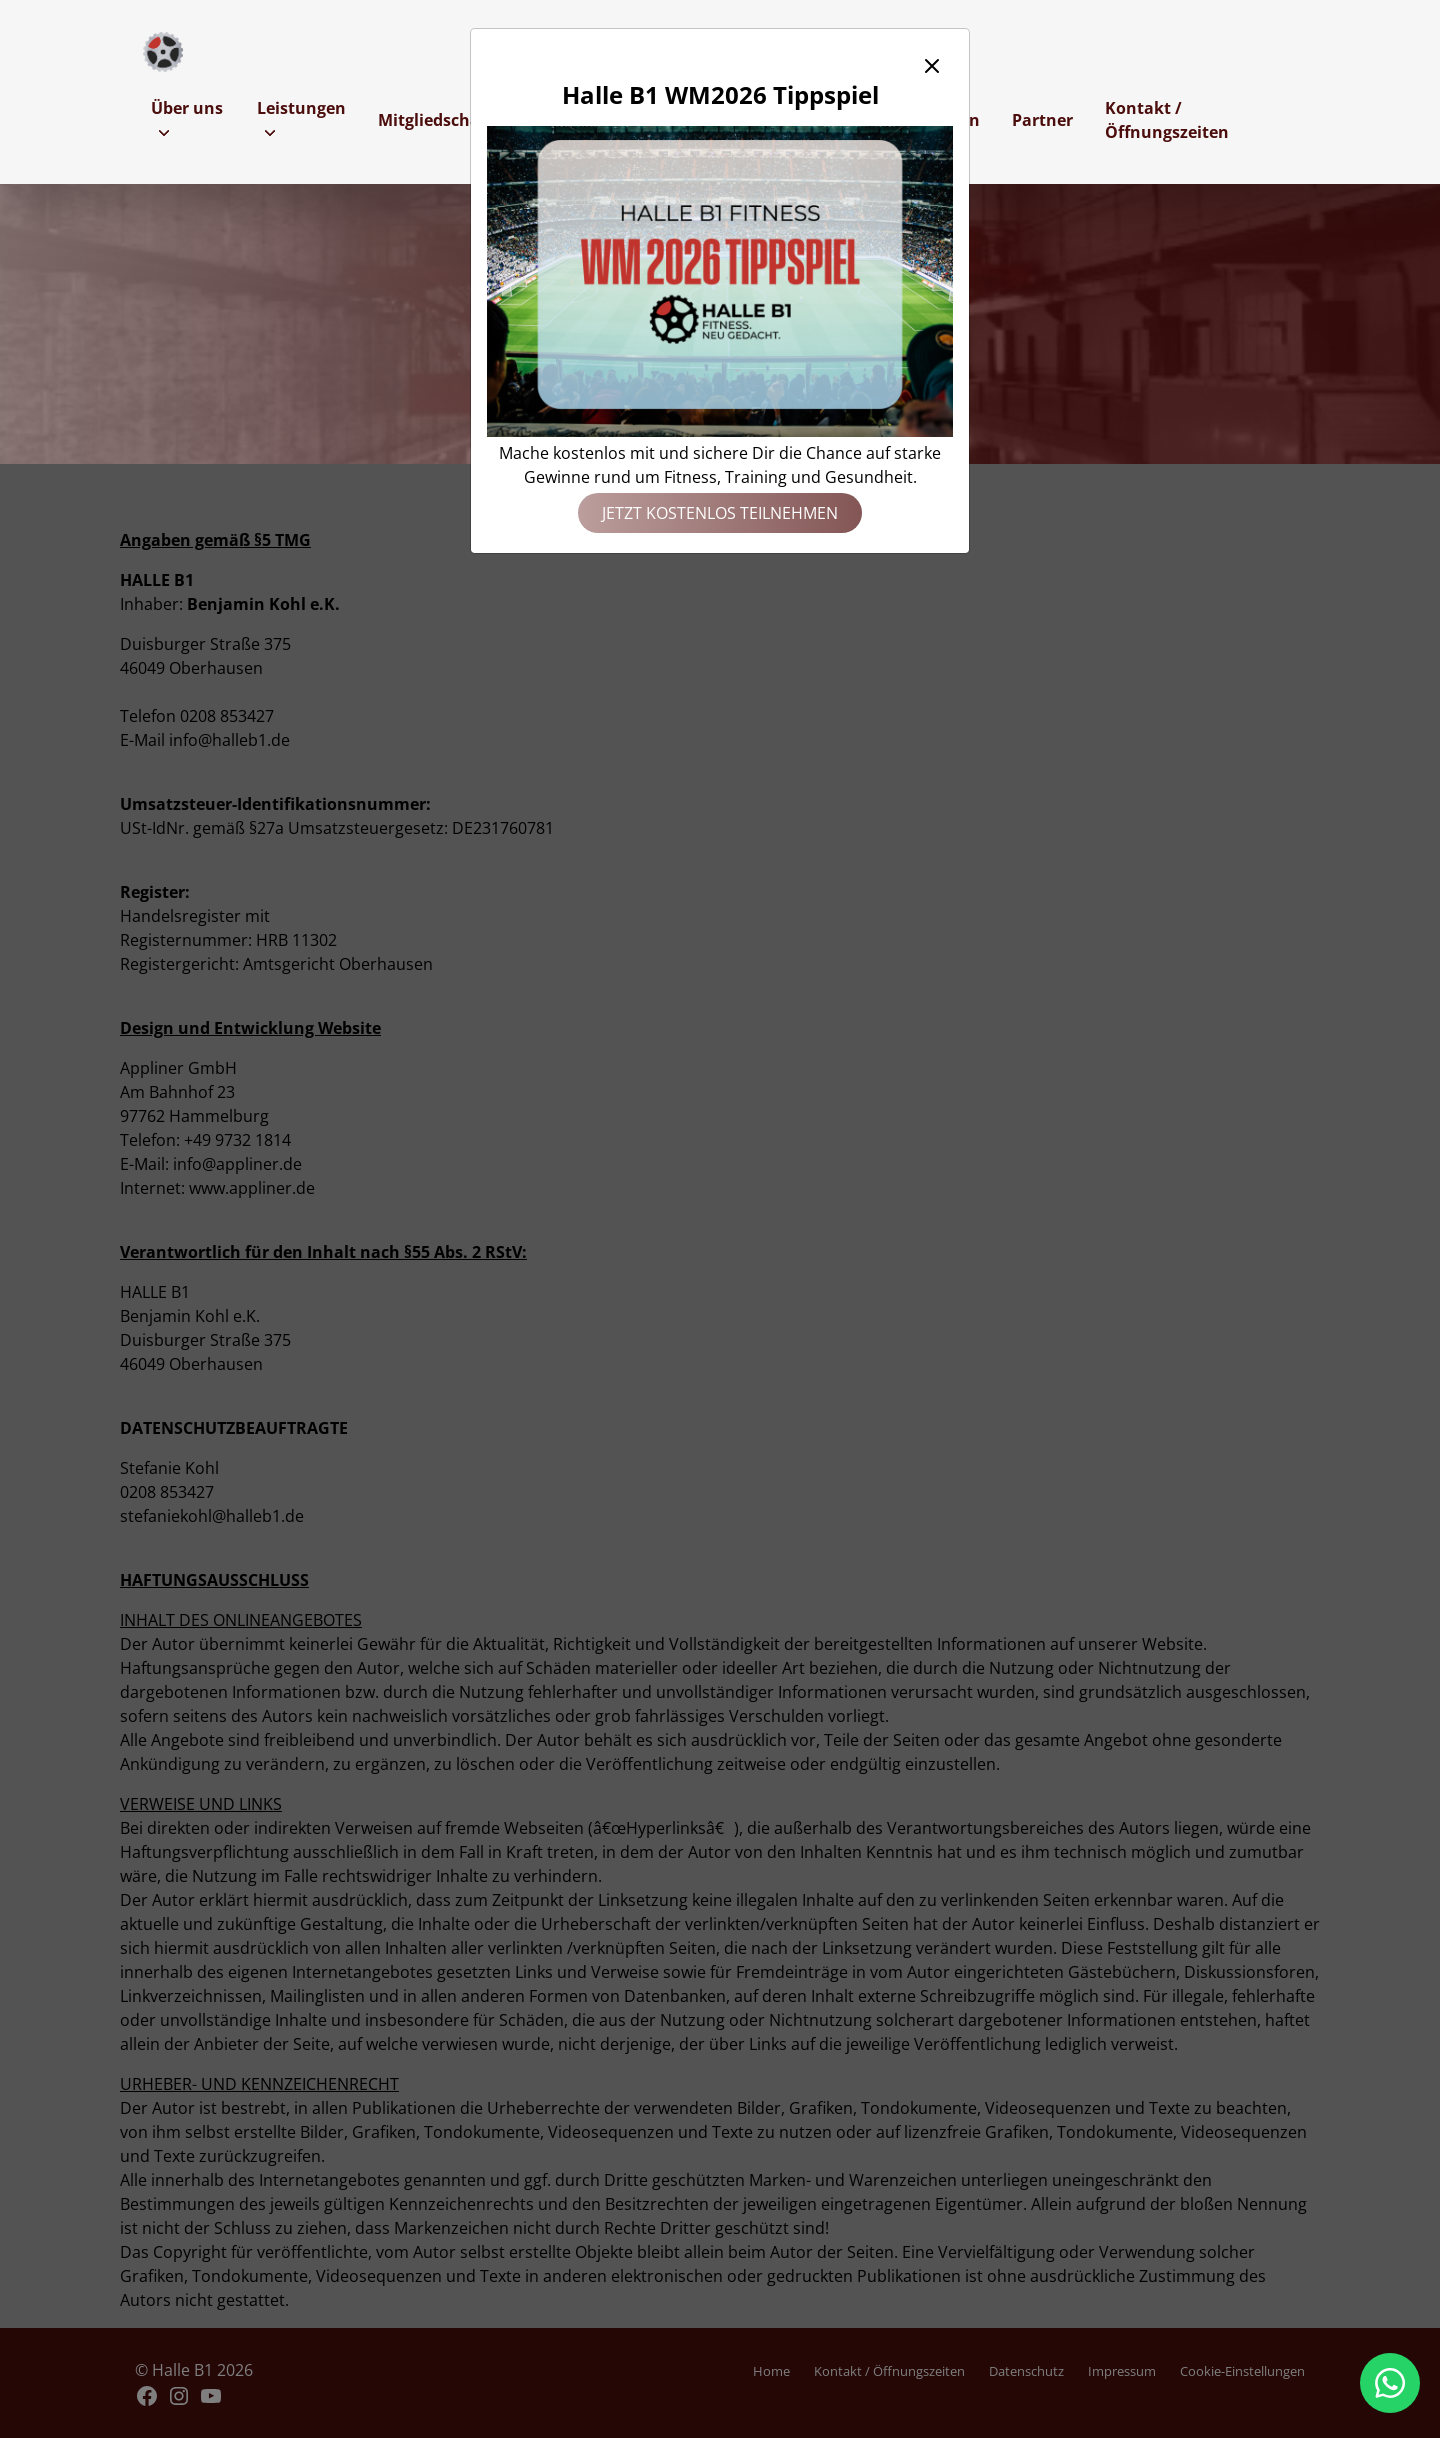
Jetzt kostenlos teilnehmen (720, 513)
